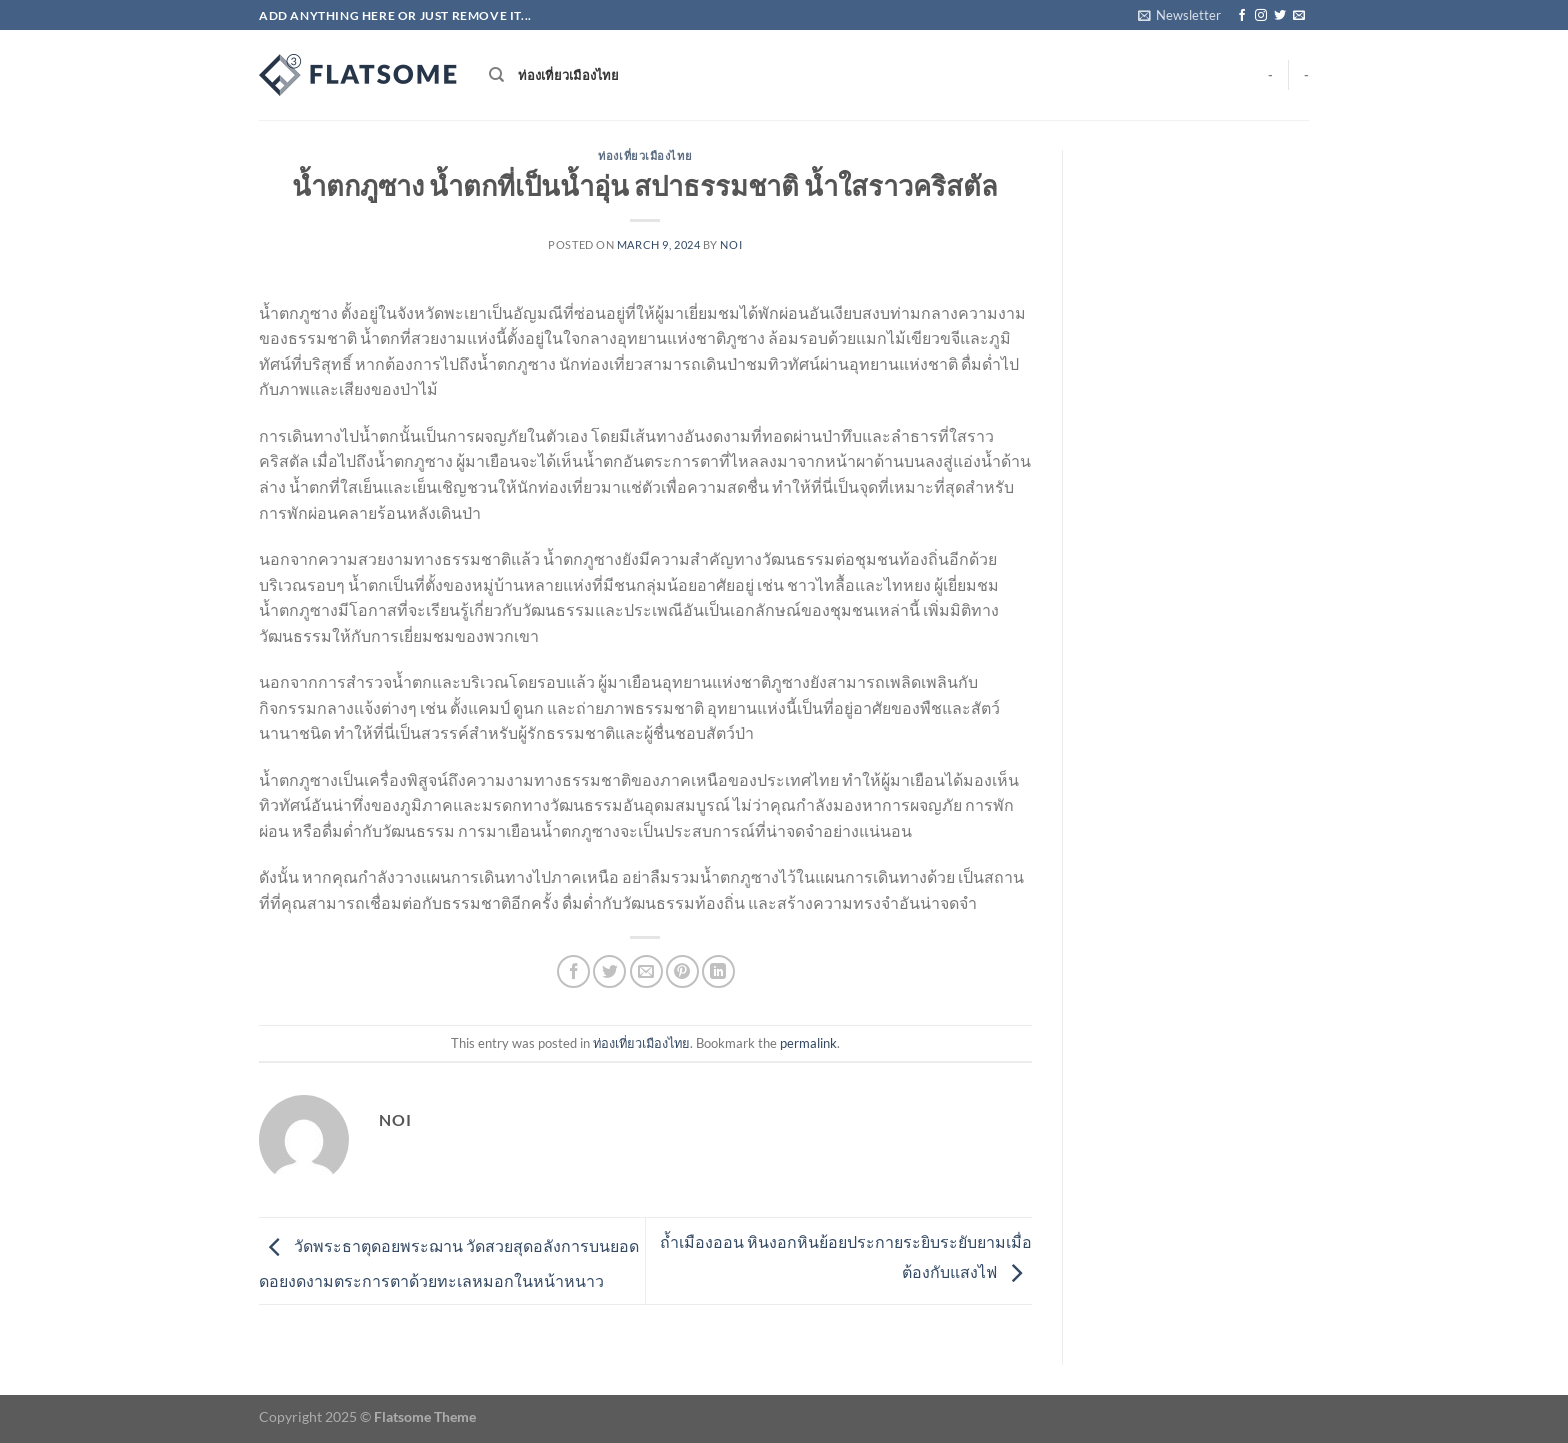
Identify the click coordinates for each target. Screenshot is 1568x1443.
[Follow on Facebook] (1242, 16)
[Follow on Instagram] (1261, 16)
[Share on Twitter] (609, 971)
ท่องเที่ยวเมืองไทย (568, 75)
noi (731, 244)
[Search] (496, 75)
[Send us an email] (1299, 16)
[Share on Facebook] (573, 971)
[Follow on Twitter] (1280, 16)
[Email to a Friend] (646, 971)
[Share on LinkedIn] (718, 971)
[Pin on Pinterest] (682, 971)
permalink (808, 1043)
